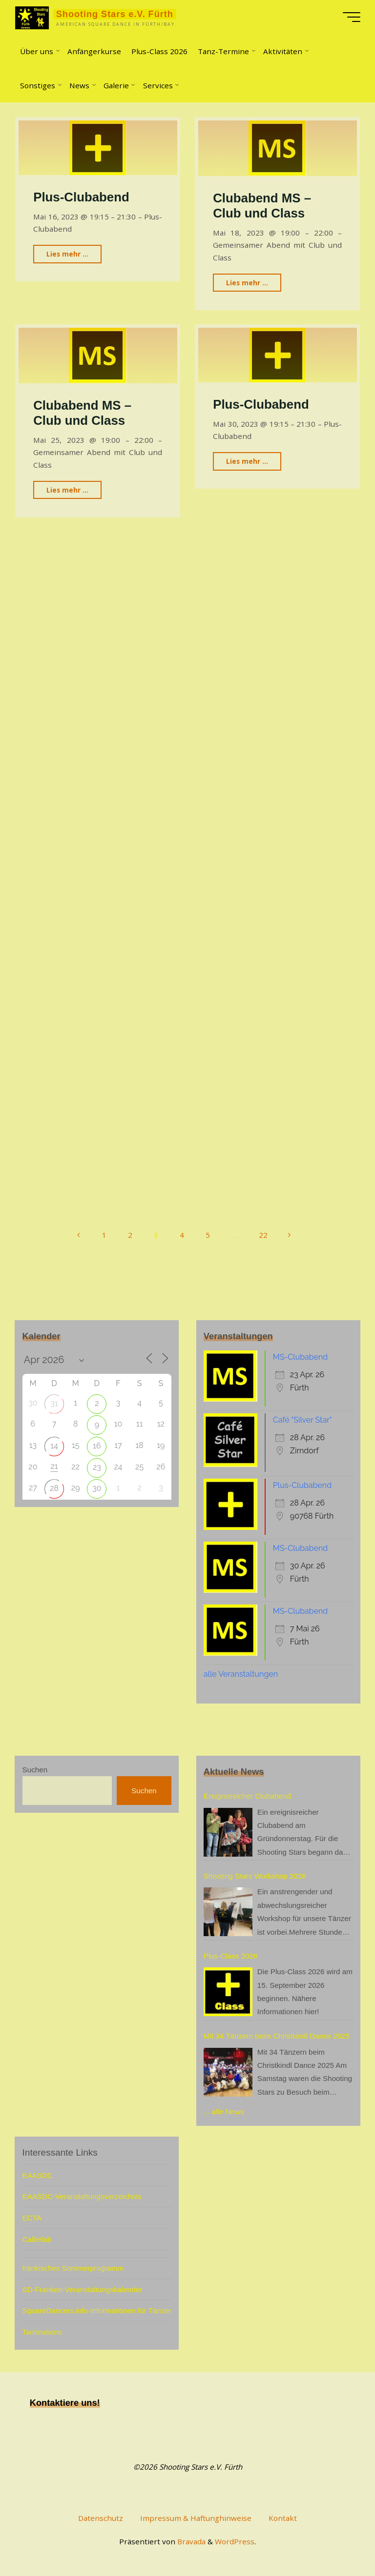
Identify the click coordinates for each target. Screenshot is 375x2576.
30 (96, 1488)
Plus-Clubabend (81, 197)
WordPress (234, 2541)
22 (263, 1235)
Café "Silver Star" (302, 1420)
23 (97, 1467)
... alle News (224, 2111)
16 (97, 1445)
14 (54, 1445)
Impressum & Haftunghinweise (195, 2518)
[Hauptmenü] (351, 17)
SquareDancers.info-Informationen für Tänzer (96, 2310)
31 (54, 1403)
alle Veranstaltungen (241, 1674)
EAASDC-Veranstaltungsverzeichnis (82, 2196)
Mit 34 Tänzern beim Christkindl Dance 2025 (277, 2036)
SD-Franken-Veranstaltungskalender (82, 2289)
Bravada (190, 2541)
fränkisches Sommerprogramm (73, 2268)
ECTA (32, 2218)
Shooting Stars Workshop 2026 (255, 1876)
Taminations (42, 2332)
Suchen (35, 1769)
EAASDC (37, 2175)
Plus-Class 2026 (231, 1956)
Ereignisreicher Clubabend (247, 1796)
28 (54, 1488)
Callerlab (37, 2239)
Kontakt (283, 2518)
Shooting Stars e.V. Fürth (114, 14)
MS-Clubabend (300, 1357)
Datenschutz (100, 2518)
